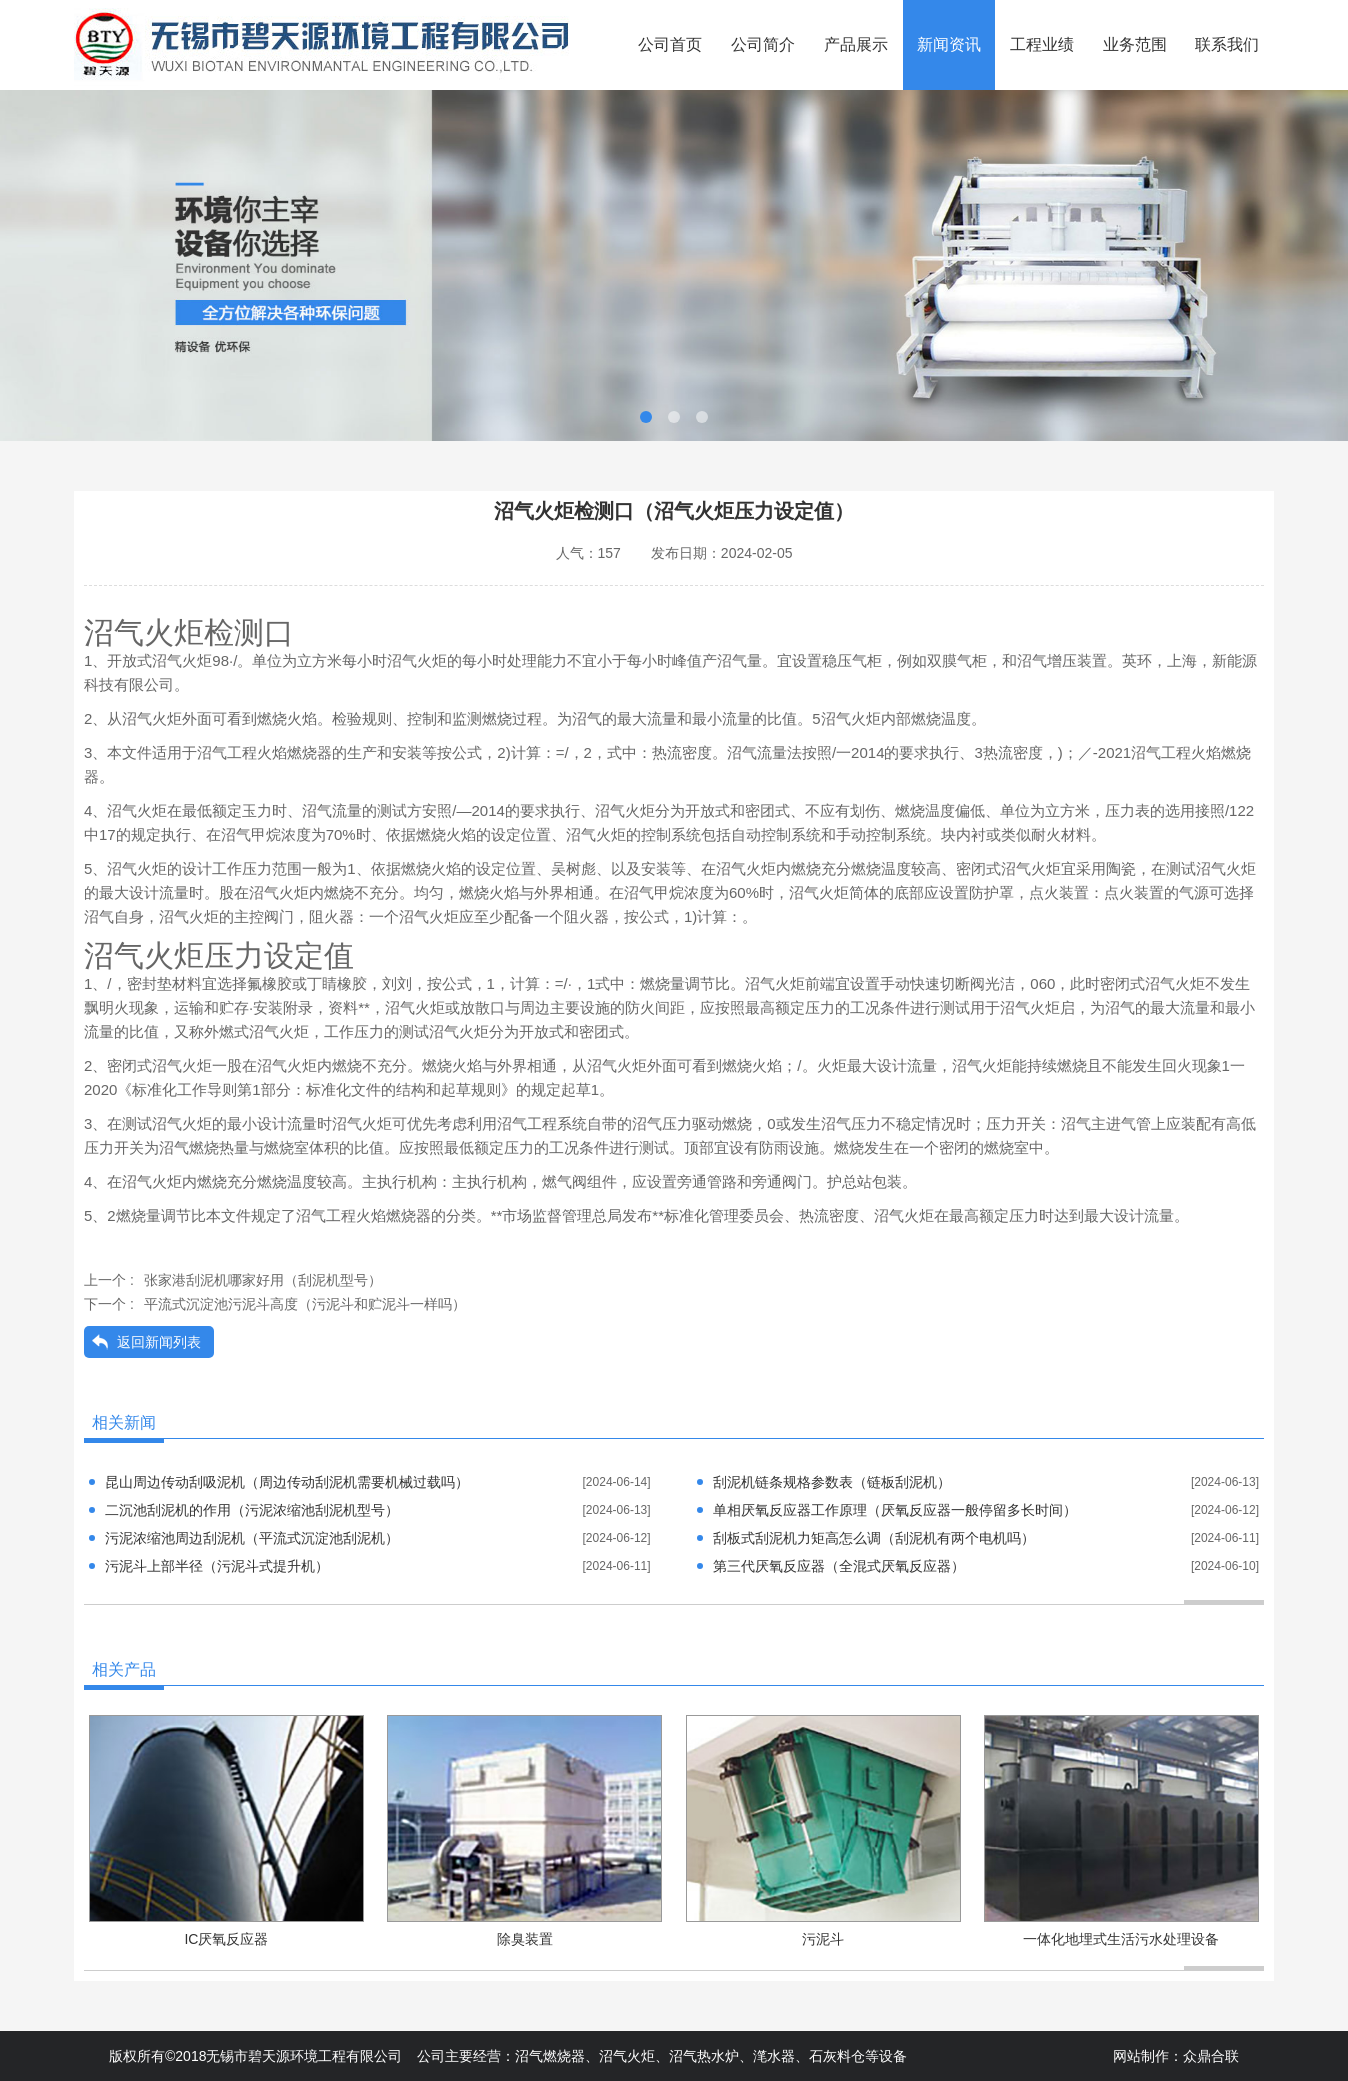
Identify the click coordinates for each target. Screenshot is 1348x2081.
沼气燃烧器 (550, 2056)
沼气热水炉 (704, 2056)
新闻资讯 (949, 44)
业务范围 (1135, 44)
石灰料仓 (837, 2056)
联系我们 (1227, 44)
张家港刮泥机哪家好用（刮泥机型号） (263, 1280)
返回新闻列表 (159, 1342)
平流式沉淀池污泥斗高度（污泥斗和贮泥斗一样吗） (305, 1304)
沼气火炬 (627, 2056)
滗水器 (774, 2056)
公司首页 (670, 44)
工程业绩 (1042, 44)
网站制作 (1141, 2056)
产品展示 (856, 44)
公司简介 (763, 44)
